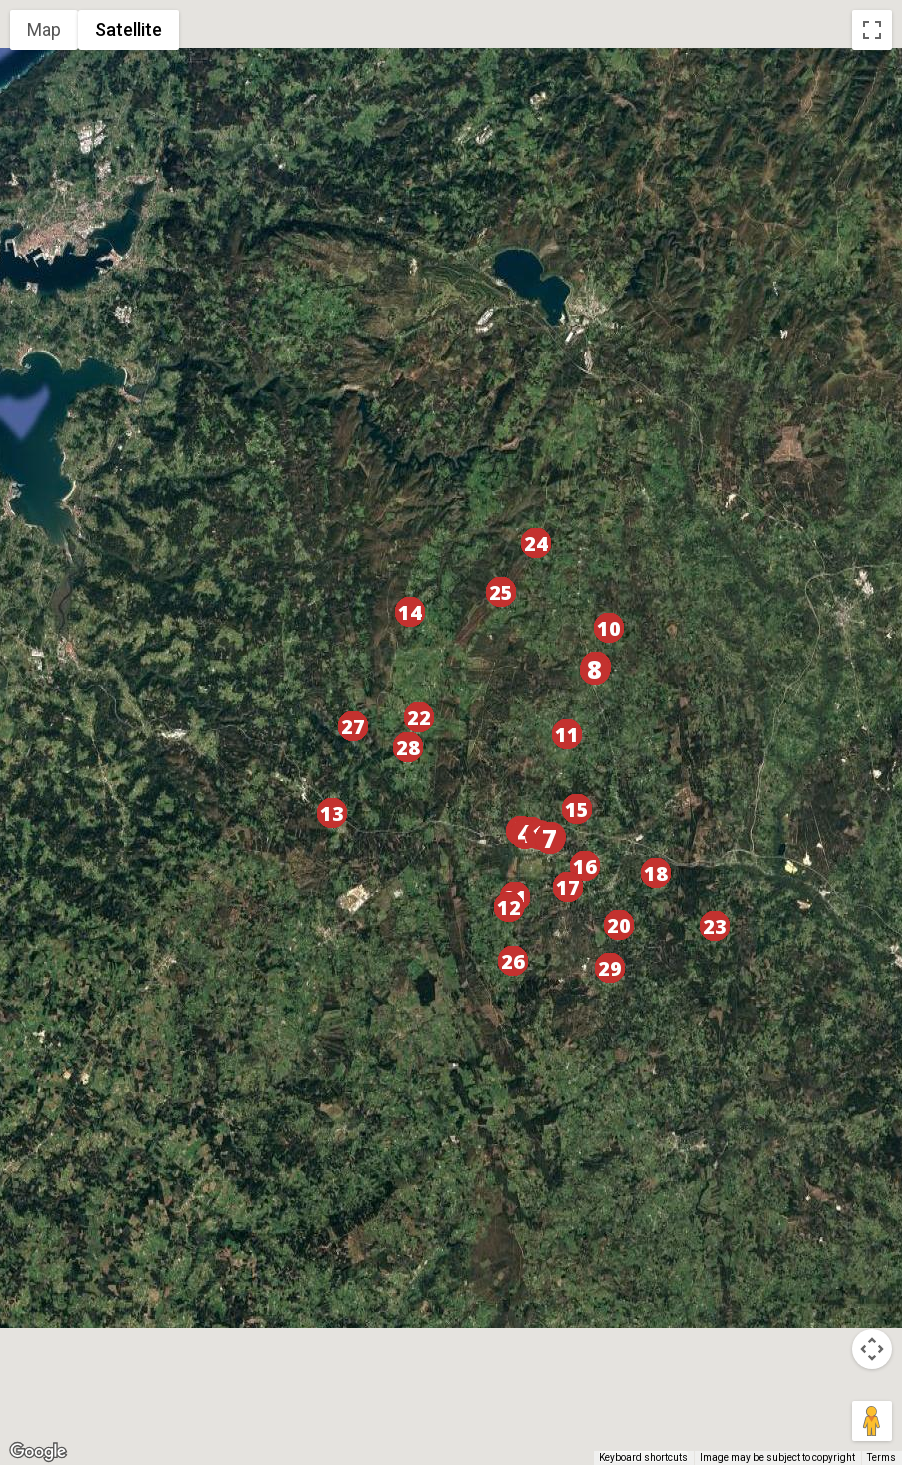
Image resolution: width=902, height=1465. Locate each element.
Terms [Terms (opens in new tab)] (881, 1457)
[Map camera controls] (872, 1349)
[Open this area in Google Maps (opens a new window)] (38, 1452)
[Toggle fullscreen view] (872, 30)
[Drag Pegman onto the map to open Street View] (872, 1421)
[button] (550, 839)
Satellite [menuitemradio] (128, 29)
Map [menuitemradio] (44, 29)
